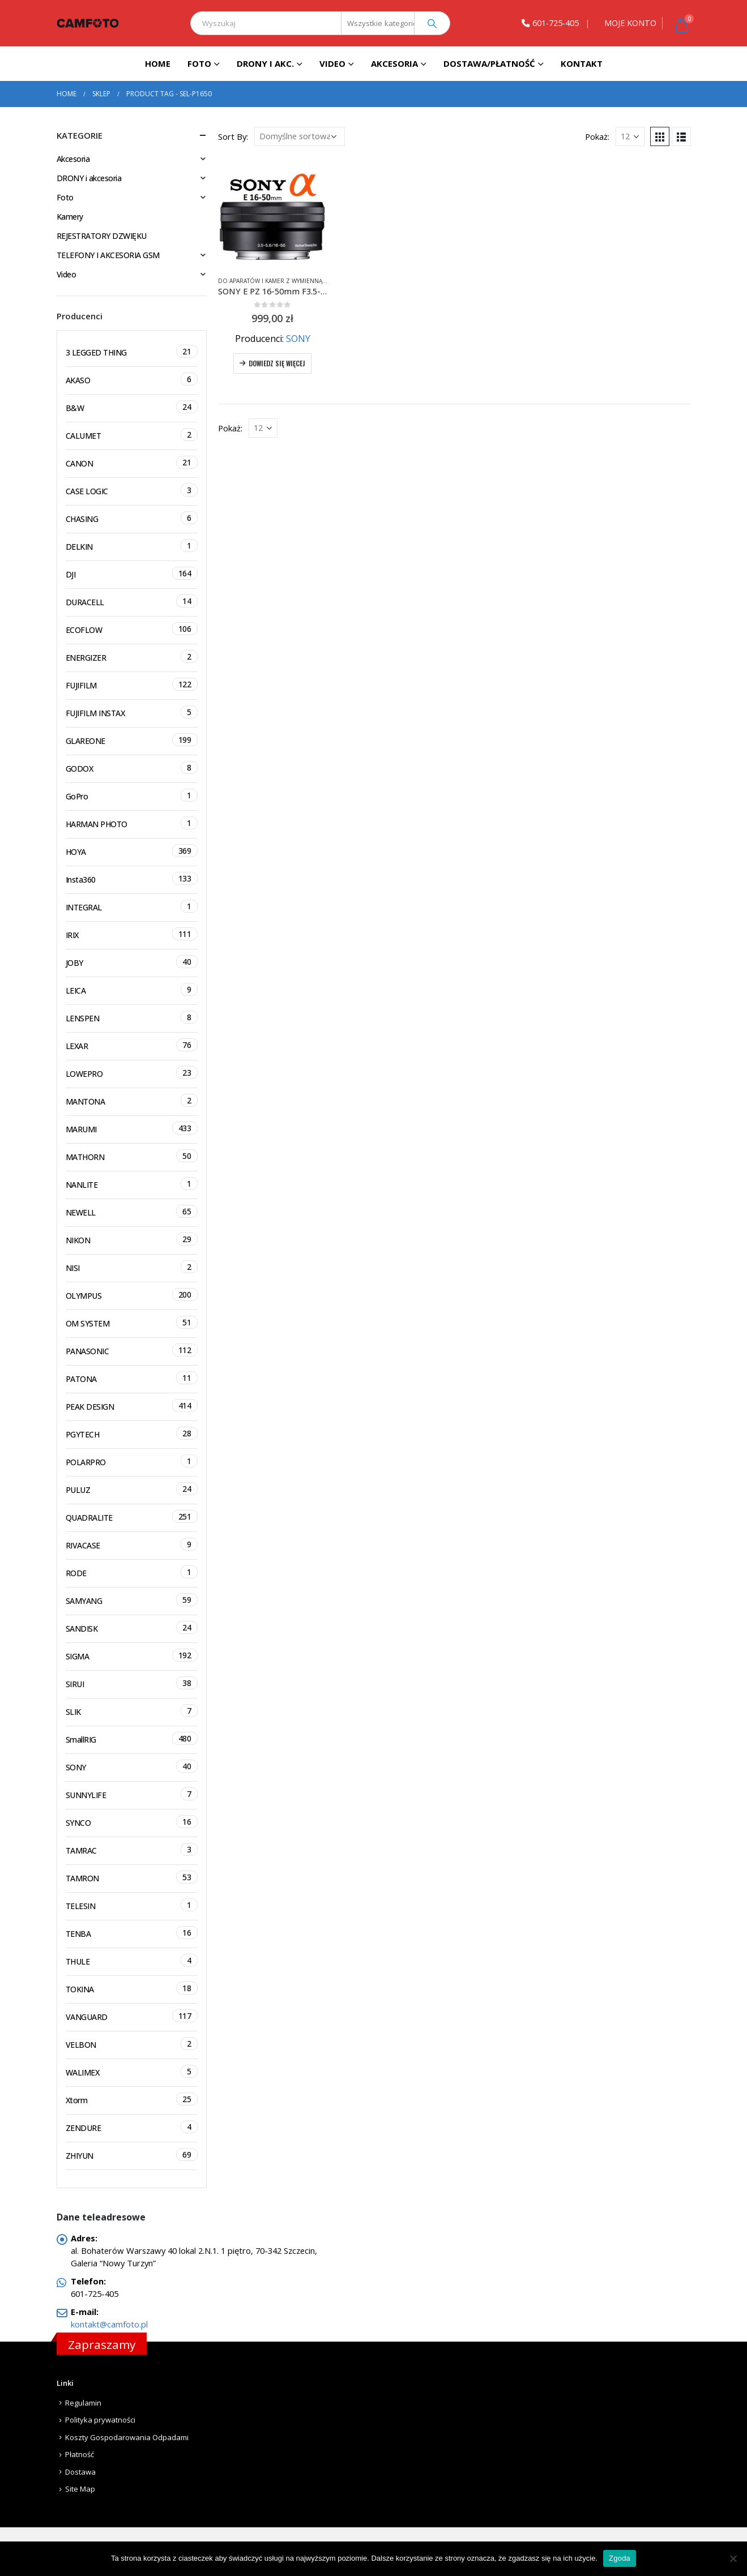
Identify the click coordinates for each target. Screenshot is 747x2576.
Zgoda (619, 2558)
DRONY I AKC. (265, 63)
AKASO (132, 379)
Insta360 (132, 878)
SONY (298, 338)
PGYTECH (132, 1433)
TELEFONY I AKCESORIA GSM (108, 255)
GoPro (132, 795)
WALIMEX (132, 2071)
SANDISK (132, 1627)
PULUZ (132, 1488)
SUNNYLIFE (132, 1793)
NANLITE (132, 1183)
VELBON (132, 2043)
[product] (273, 212)
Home (157, 63)
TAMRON (132, 1877)
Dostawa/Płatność (489, 63)
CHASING (132, 517)
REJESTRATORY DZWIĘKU (102, 235)
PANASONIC (132, 1350)
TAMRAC (132, 1849)
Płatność (79, 2454)
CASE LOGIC (132, 490)
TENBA (132, 1932)
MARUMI (132, 1128)
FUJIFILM (132, 684)
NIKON (132, 1239)
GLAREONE (132, 739)
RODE (132, 1571)
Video (332, 63)
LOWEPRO (132, 1072)
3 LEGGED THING (132, 351)
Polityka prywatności (100, 2420)
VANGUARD (132, 2015)
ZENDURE (132, 2126)
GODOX (132, 767)
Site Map (80, 2489)
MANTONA (132, 1100)
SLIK (132, 1710)
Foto (199, 63)
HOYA (132, 850)
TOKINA (132, 1988)
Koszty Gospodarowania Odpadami (127, 2437)
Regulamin (83, 2403)
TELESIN (132, 1904)
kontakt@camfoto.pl (109, 2324)
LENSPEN (132, 1017)
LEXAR (132, 1044)
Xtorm (132, 2099)
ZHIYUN (132, 2154)
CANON (132, 462)
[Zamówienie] (299, 136)
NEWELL (132, 1211)
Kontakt (582, 63)
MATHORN (132, 1155)
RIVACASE (132, 1544)
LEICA (132, 989)
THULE (132, 1960)
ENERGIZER (132, 656)
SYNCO (132, 1821)
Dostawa (80, 2472)
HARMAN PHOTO (132, 822)
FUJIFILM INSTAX (132, 711)
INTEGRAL (132, 906)
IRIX (132, 933)
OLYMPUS (132, 1294)
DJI (132, 573)
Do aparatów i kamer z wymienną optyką (281, 281)
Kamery (70, 216)
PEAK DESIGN (132, 1405)
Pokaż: (597, 136)
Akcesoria (394, 63)
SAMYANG (132, 1599)
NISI (132, 1266)
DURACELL (132, 600)
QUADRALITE (132, 1516)
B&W (132, 406)
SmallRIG (132, 1738)
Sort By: (233, 136)
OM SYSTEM (132, 1322)
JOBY (132, 961)
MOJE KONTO (630, 23)
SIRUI (132, 1682)
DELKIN (132, 545)
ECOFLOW (132, 628)
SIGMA (132, 1655)
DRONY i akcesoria (89, 178)
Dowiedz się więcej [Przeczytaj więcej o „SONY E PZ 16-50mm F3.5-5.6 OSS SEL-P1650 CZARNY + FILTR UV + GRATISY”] (277, 363)
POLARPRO (132, 1460)
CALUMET (132, 434)
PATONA (132, 1377)
